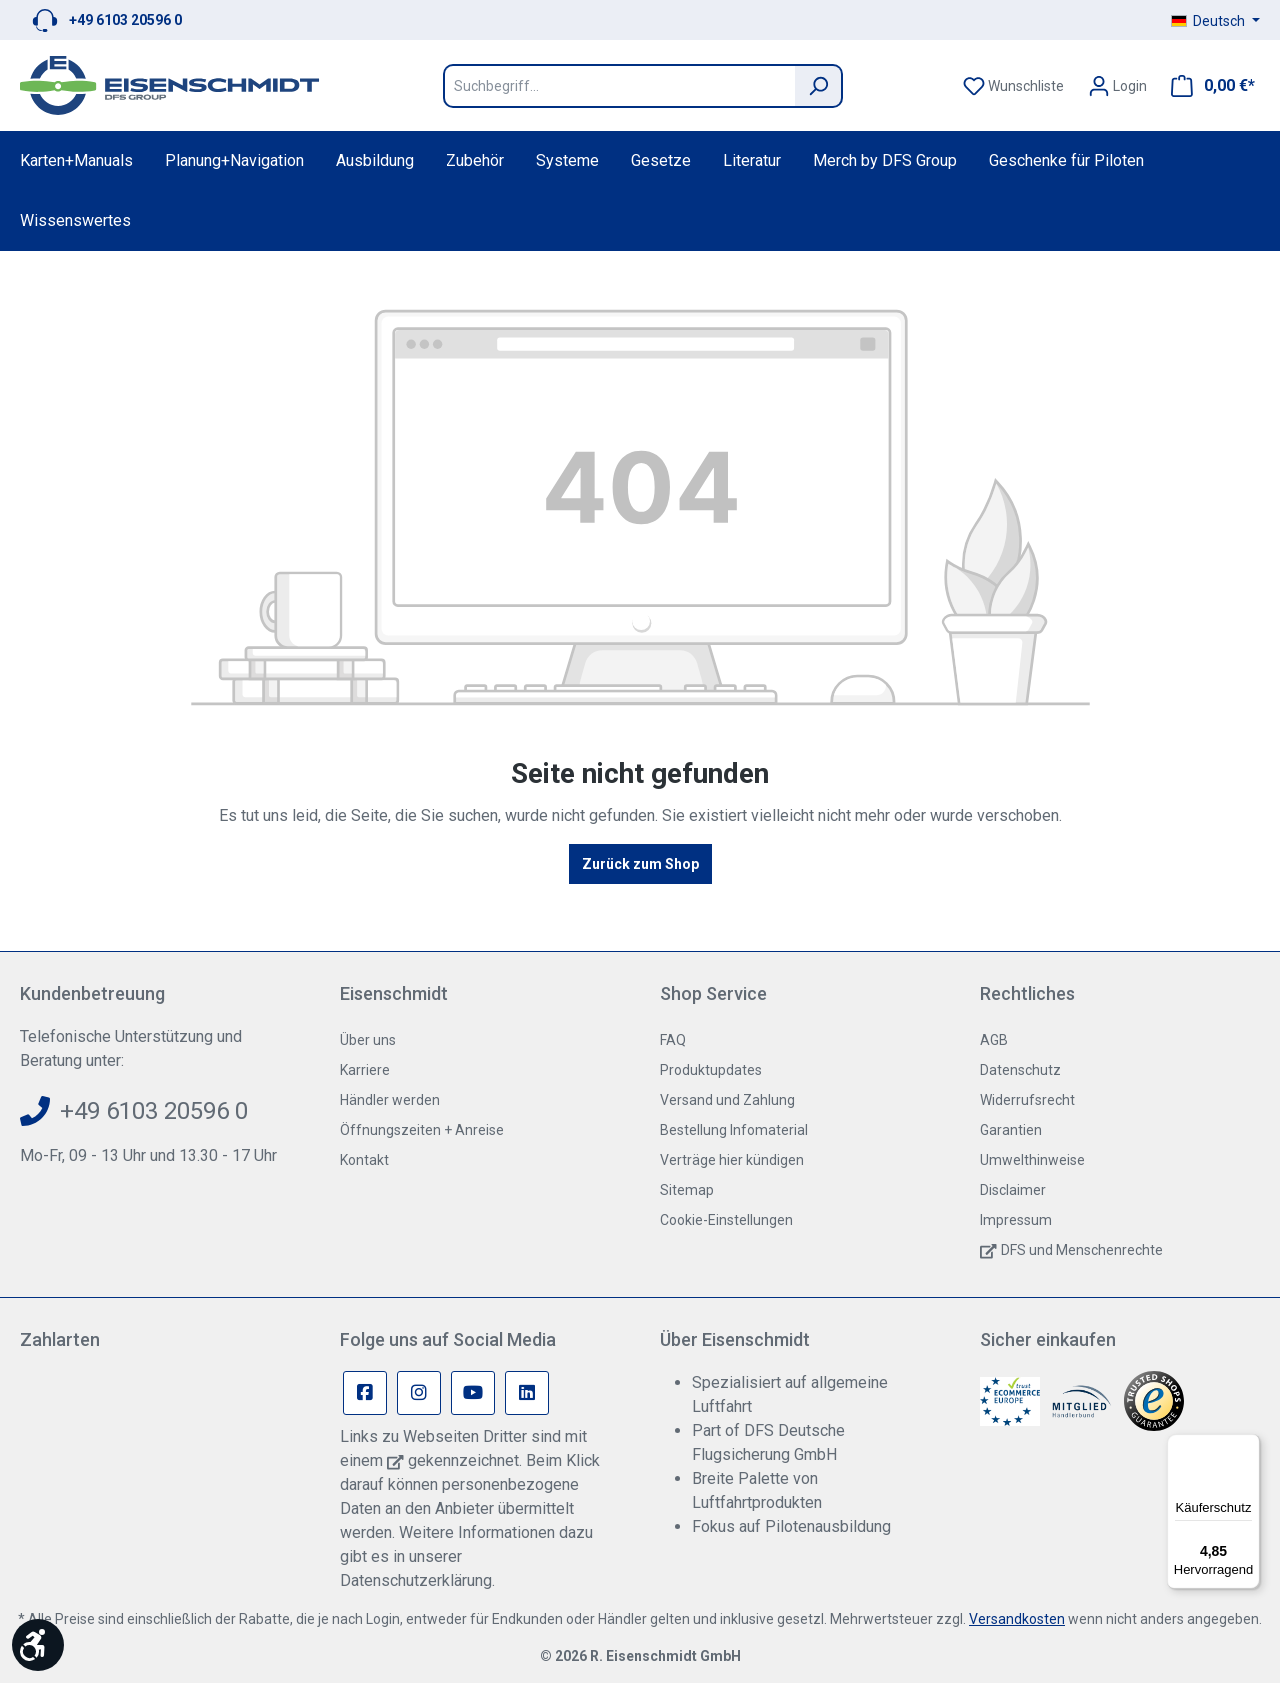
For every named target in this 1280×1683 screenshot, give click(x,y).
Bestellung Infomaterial (734, 1130)
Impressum (1016, 1220)
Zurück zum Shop (640, 864)
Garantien (1011, 1130)
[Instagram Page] (419, 1393)
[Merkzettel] (1013, 86)
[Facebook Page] (365, 1393)
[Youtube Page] (473, 1393)
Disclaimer (1013, 1190)
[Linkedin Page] (527, 1393)
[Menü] (1248, 1446)
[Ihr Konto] (1117, 86)
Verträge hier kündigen (732, 1160)
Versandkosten (1017, 1619)
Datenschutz (1020, 1070)
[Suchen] (819, 86)
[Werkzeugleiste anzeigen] (38, 1645)
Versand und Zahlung (727, 1100)
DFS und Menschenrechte (1082, 1250)
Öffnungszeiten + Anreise (422, 1130)
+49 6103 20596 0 (125, 20)
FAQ (673, 1040)
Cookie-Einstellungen (726, 1220)
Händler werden (390, 1100)
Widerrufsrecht (1027, 1100)
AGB (994, 1040)
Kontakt (364, 1160)
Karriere (365, 1070)
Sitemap (687, 1190)
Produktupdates (711, 1070)
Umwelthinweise (1032, 1160)
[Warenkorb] (1207, 86)
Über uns (368, 1040)
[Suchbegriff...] (619, 86)
